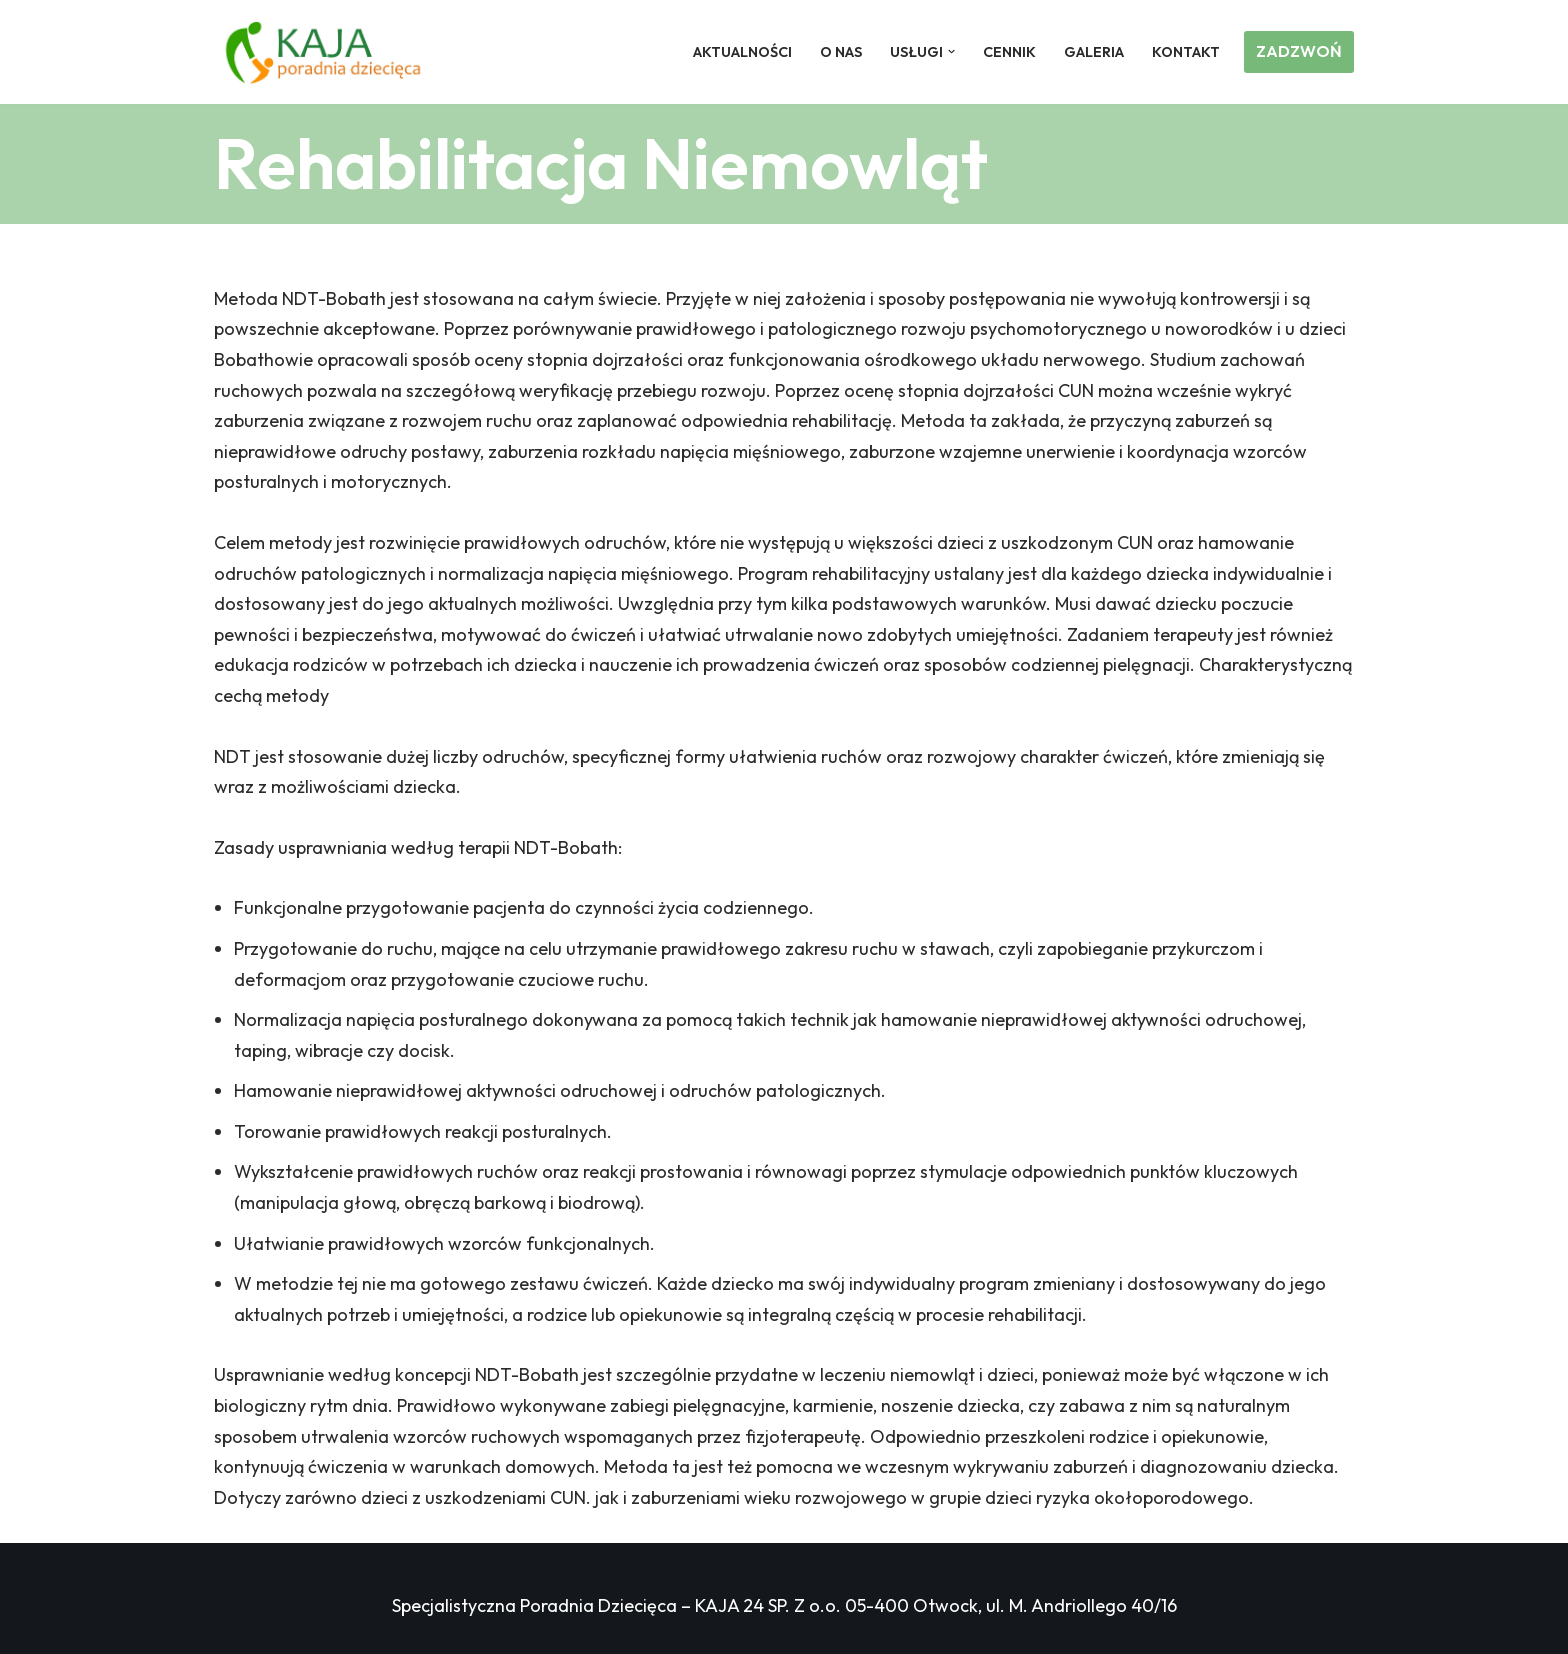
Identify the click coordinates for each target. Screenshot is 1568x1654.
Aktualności (742, 52)
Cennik (1009, 52)
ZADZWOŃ (1299, 51)
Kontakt (1186, 52)
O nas (841, 52)
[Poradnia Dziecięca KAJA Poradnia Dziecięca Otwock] (323, 52)
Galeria (1094, 52)
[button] (951, 51)
